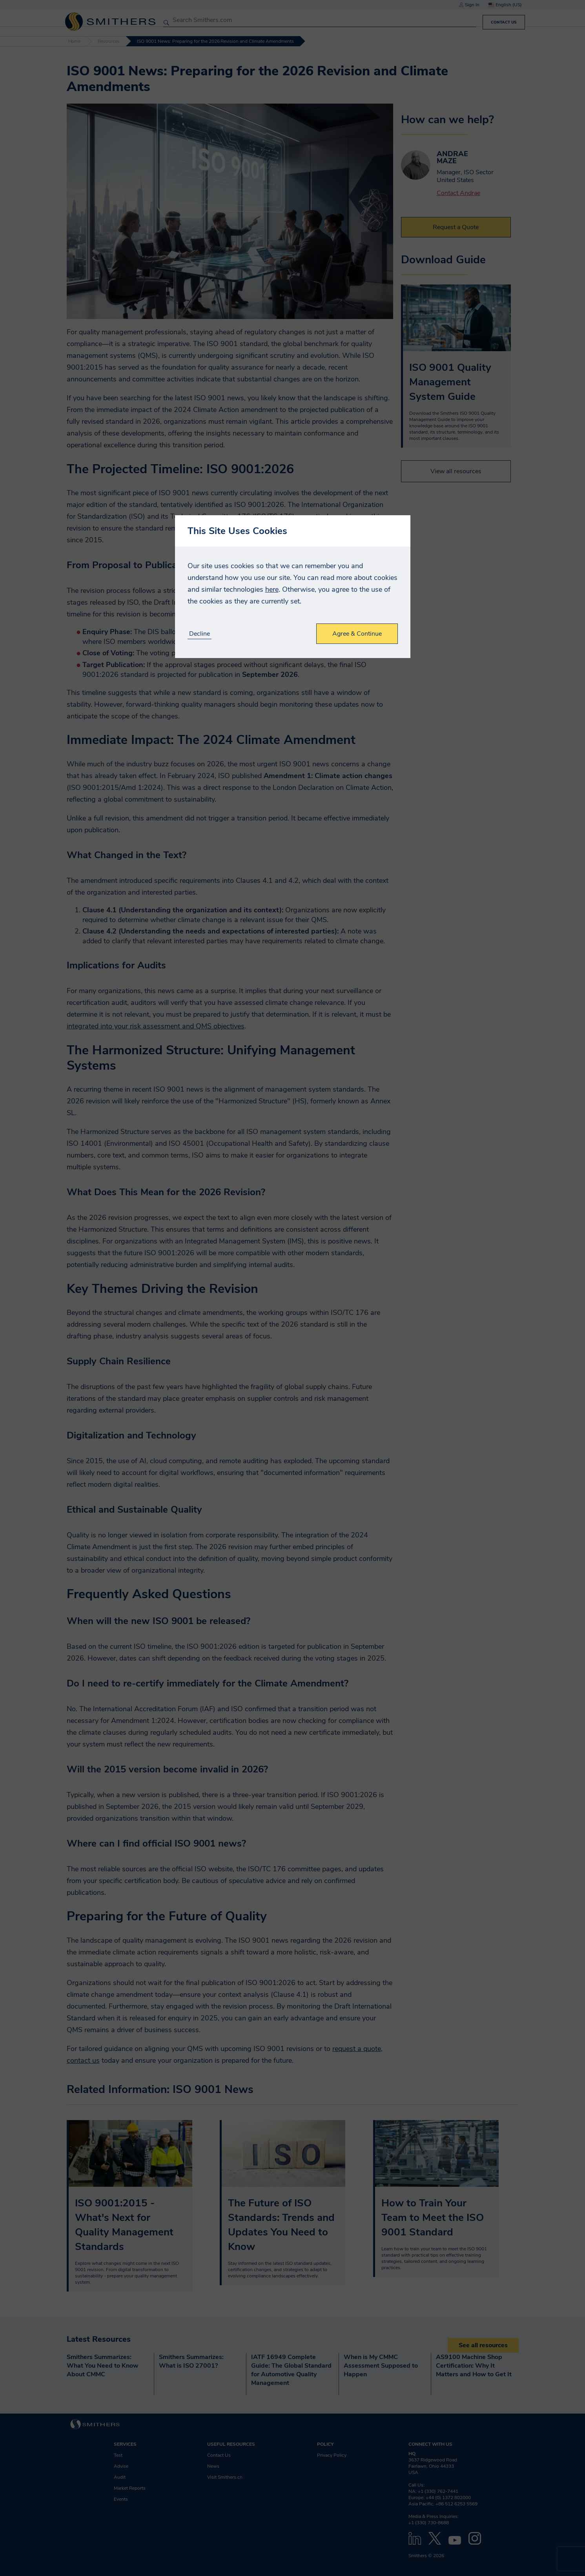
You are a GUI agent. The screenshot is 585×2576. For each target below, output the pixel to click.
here (272, 589)
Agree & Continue (357, 633)
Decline (199, 634)
